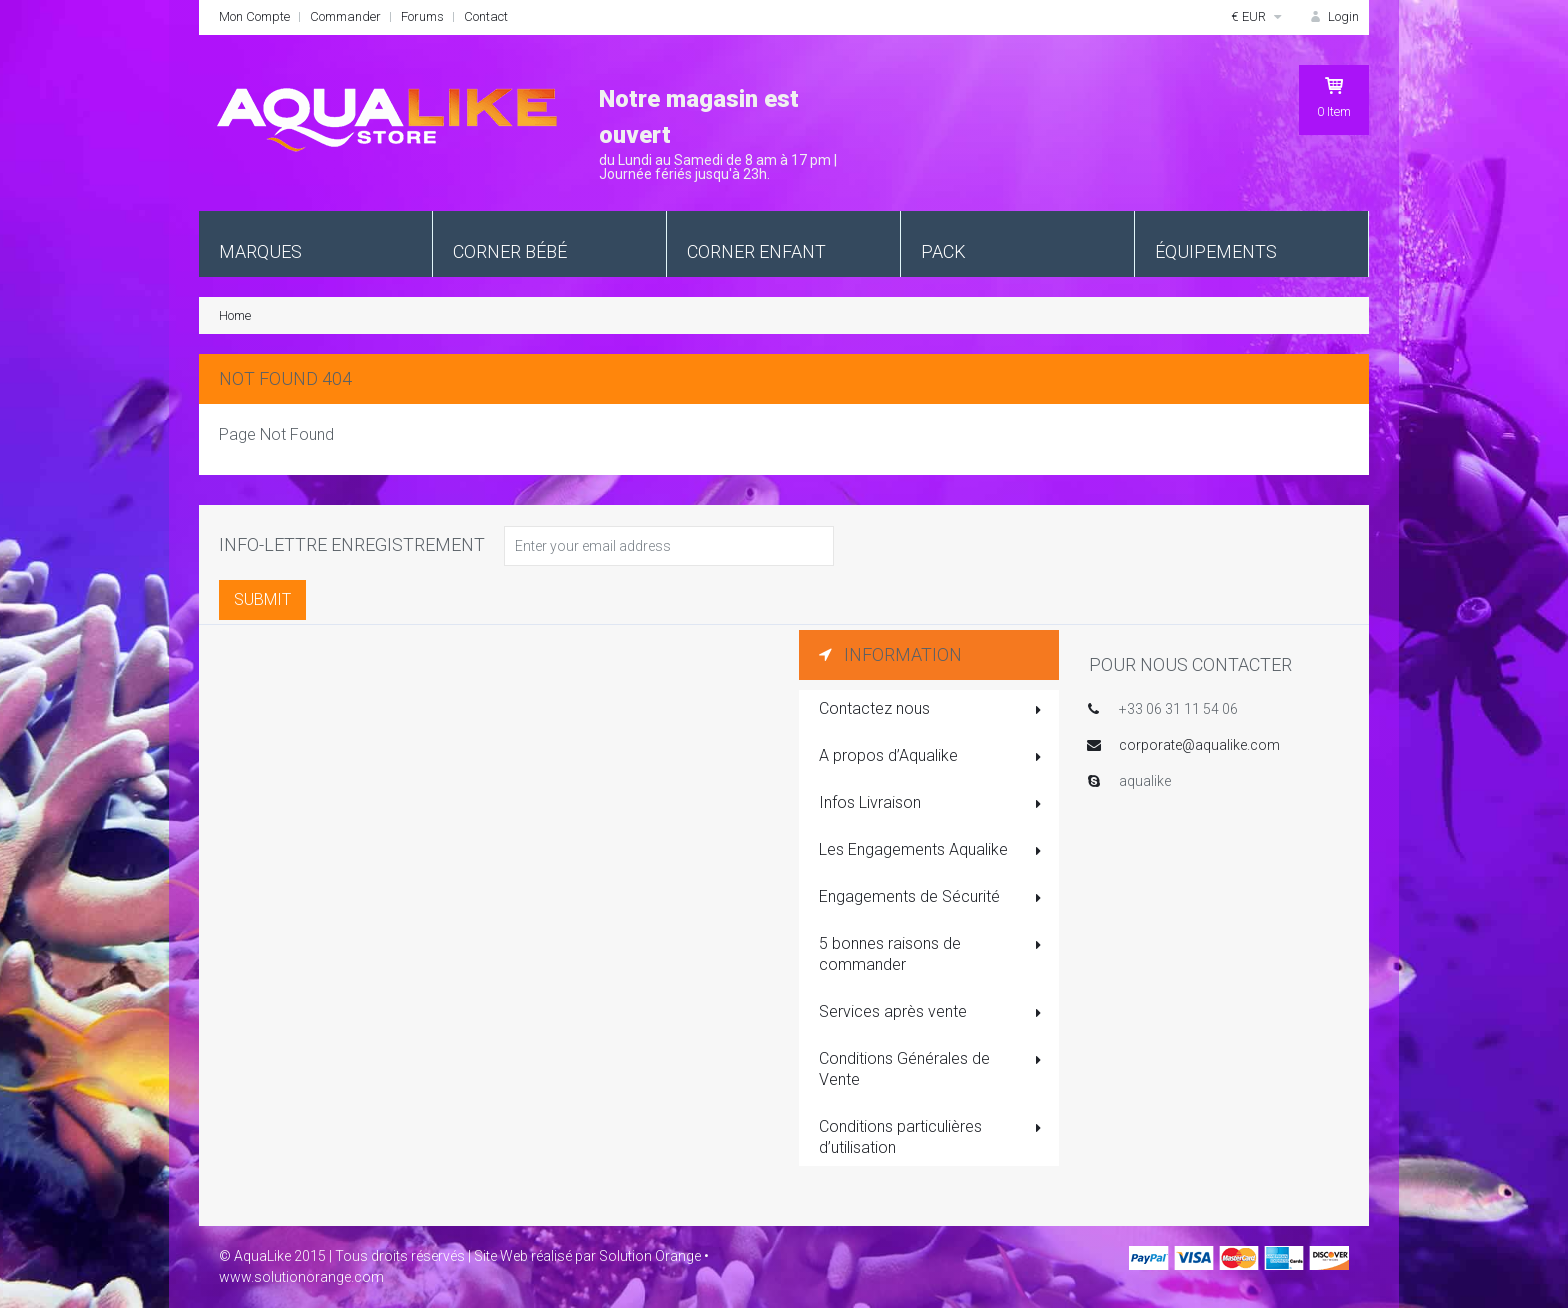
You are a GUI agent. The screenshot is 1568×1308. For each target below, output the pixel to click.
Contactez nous (931, 710)
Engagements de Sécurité (931, 898)
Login (1333, 16)
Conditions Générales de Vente (931, 1069)
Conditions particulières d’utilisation (931, 1137)
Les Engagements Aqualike (931, 851)
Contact (486, 16)
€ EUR (1259, 16)
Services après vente (931, 1013)
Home (235, 315)
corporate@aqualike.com (1199, 745)
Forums (422, 16)
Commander (345, 16)
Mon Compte (254, 16)
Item (1334, 97)
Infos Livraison (931, 804)
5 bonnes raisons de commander (931, 954)
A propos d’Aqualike (931, 757)
